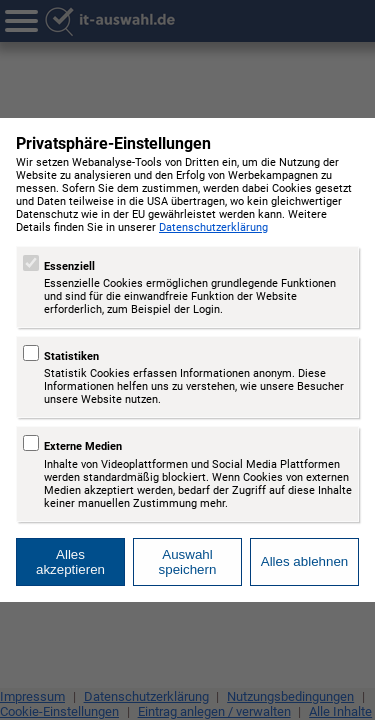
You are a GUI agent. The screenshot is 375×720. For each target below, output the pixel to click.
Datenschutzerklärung (213, 227)
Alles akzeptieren (70, 562)
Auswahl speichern (188, 562)
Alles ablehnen (304, 561)
